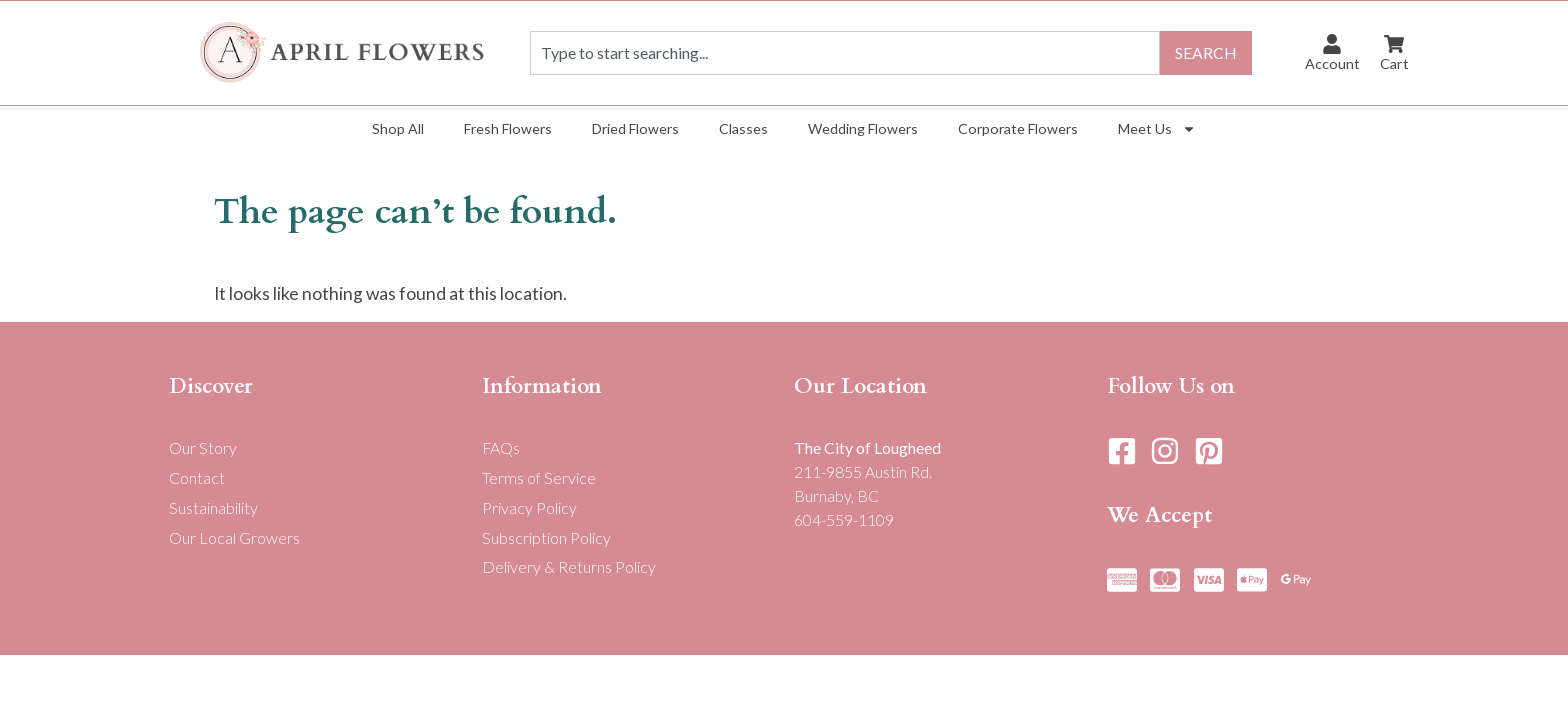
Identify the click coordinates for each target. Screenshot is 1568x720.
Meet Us (1157, 129)
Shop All (398, 128)
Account (1332, 63)
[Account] (1332, 44)
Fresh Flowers (508, 128)
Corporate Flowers (1018, 128)
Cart (1394, 63)
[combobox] (845, 53)
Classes (743, 128)
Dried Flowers (635, 128)
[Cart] (1394, 44)
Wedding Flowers (863, 128)
